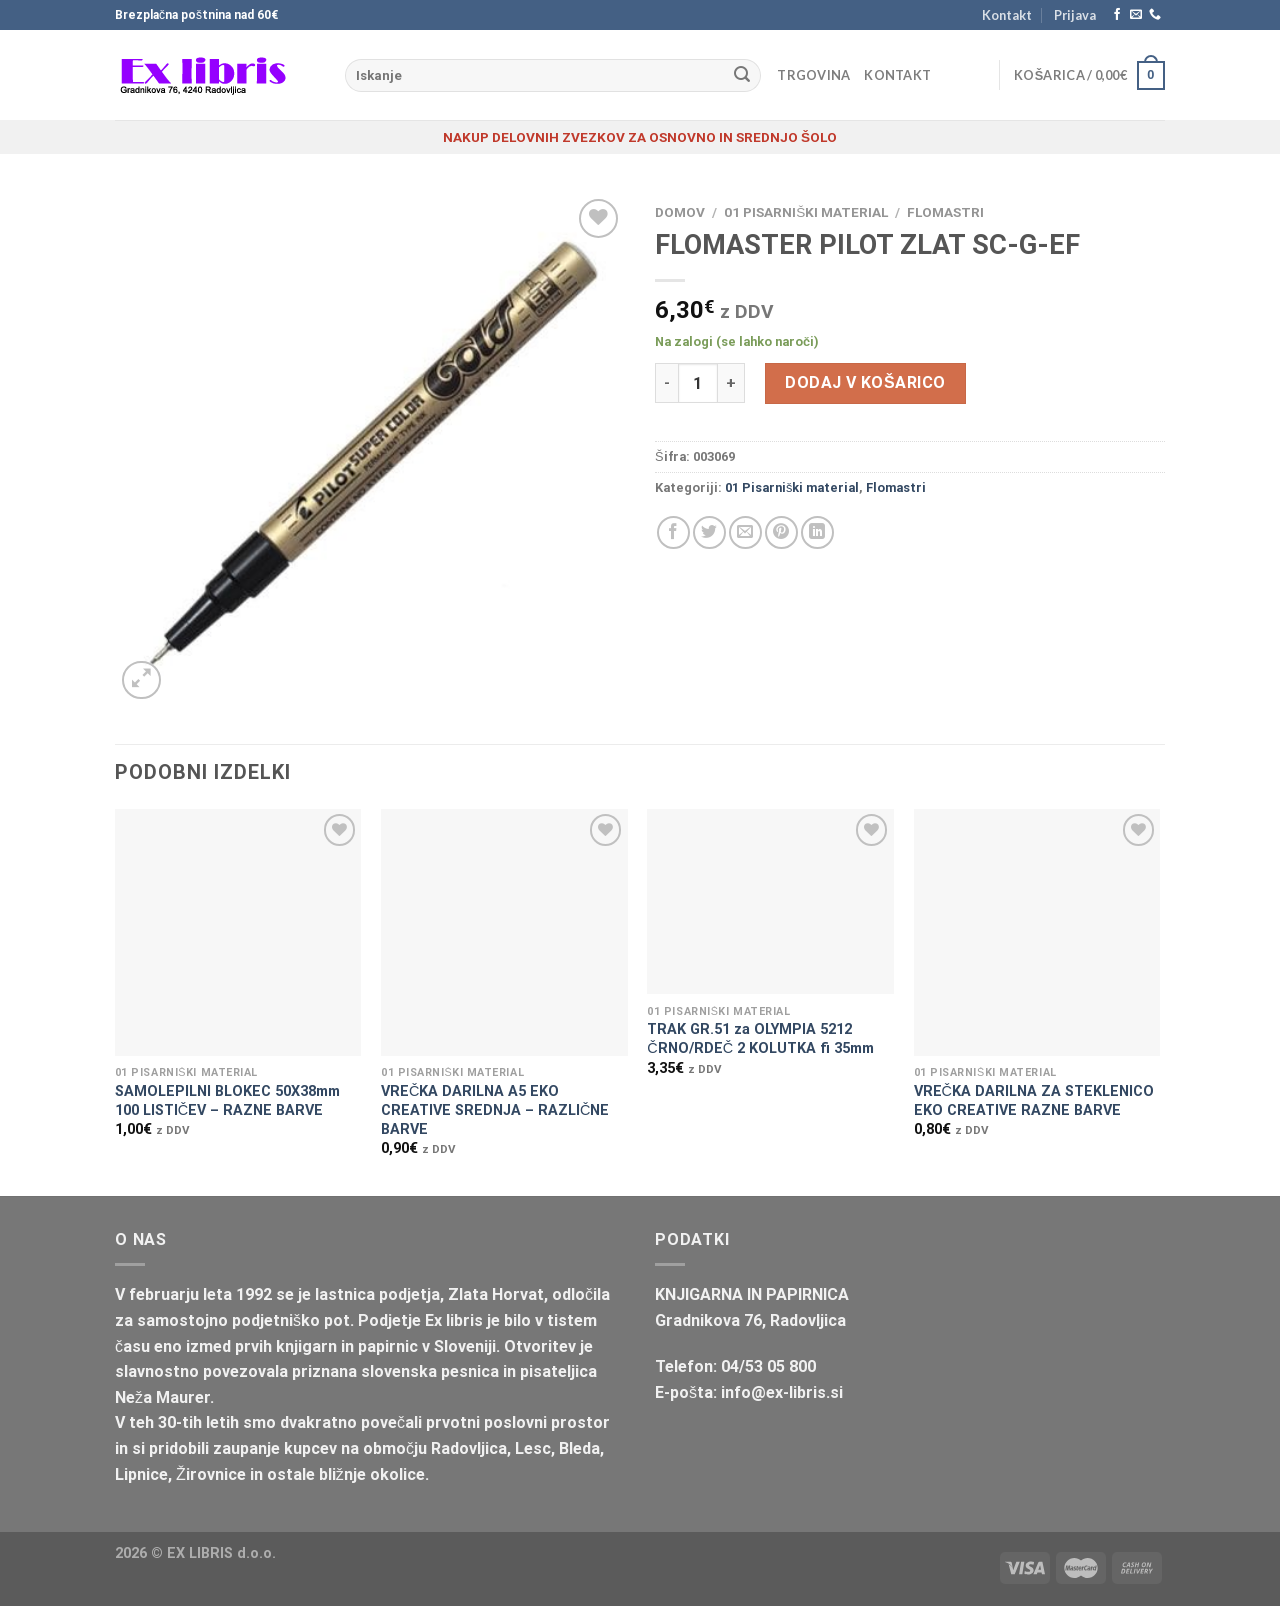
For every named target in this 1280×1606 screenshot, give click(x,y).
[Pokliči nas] (1155, 15)
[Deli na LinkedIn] (817, 532)
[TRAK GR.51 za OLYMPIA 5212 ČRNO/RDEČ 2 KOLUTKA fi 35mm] (770, 901)
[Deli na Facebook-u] (673, 532)
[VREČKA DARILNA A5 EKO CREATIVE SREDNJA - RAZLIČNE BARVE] (504, 932)
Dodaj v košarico (865, 382)
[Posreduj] (742, 76)
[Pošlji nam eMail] (1136, 15)
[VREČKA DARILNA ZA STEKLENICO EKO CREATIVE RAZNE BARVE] (1037, 932)
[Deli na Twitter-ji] (709, 532)
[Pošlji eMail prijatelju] (745, 532)
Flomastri (945, 212)
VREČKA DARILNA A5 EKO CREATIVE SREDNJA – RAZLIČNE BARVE (495, 1110)
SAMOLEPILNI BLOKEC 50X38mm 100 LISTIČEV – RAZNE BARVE (227, 1101)
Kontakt (1007, 15)
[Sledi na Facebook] (1117, 15)
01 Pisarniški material (806, 212)
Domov (680, 212)
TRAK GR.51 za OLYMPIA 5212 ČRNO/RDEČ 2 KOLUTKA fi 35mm (760, 1039)
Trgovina (813, 75)
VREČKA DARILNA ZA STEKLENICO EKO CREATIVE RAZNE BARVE (1034, 1101)
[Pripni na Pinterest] (781, 532)
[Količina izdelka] (698, 383)
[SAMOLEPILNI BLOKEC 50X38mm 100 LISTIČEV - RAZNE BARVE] (238, 932)
